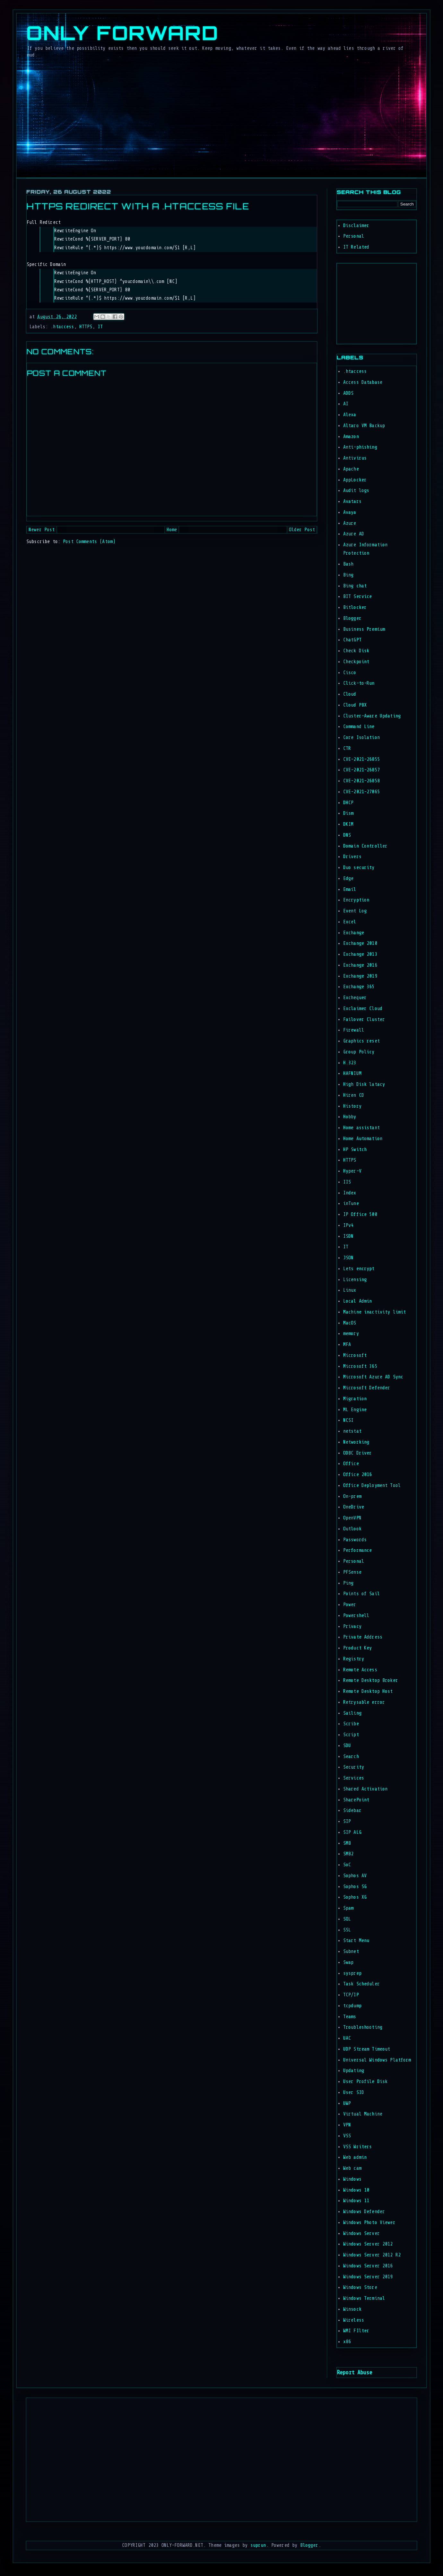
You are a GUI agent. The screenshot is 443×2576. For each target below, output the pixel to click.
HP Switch (355, 1149)
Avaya (349, 512)
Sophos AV (355, 1875)
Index (349, 1193)
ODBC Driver (357, 1453)
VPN (347, 2125)
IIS (347, 1182)
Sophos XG (355, 1897)
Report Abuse (354, 2372)
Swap (348, 1962)
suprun (258, 2545)
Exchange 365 (359, 986)
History (352, 1106)
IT (100, 327)
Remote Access (360, 1670)
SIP (347, 1821)
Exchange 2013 (360, 954)
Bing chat (355, 586)
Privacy (352, 1626)
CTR (347, 748)
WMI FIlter (356, 2331)
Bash (348, 564)
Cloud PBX (355, 705)
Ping (348, 1583)
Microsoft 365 (360, 1366)
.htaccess (62, 327)
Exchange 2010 (360, 943)
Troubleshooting (362, 2027)
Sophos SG (355, 1886)
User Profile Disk (365, 2081)
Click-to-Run (359, 683)
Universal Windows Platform (377, 2060)
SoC (347, 1865)
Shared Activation (365, 1789)
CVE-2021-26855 (361, 759)
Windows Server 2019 (368, 2277)
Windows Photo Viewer (369, 2222)
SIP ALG (352, 1832)
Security (353, 1767)
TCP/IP (351, 1995)
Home (172, 529)
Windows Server (361, 2233)
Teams (349, 2016)
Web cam (352, 2168)
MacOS (349, 1323)
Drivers (352, 856)
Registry (353, 1659)
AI (345, 404)
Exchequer (355, 997)
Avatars (352, 501)
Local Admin (357, 1301)
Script (351, 1734)
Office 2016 (357, 1474)
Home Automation (362, 1138)
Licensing (355, 1279)
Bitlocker (355, 607)
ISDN (348, 1236)
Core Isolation (361, 737)
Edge (348, 878)
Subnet (351, 1951)
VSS (347, 2136)
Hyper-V (352, 1171)
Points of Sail (361, 1593)
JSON (348, 1258)
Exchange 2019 (360, 976)
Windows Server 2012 (368, 2244)
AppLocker (355, 480)
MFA (347, 1344)
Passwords (355, 1540)
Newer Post (42, 529)
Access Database (362, 382)
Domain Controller (365, 846)
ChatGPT (352, 640)
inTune (351, 1203)
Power (349, 1604)
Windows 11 (356, 2200)
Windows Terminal (364, 2298)
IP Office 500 (360, 1214)
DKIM (348, 824)
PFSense (352, 1572)
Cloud (349, 694)
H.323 (349, 1063)
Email (349, 889)
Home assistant (361, 1127)
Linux (349, 1290)
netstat (352, 1431)
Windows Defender (364, 2211)
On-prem (352, 1496)
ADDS (348, 393)
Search (351, 1756)
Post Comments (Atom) (89, 541)
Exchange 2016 (360, 965)
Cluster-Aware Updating (372, 716)
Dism (348, 813)
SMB (347, 1843)
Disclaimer (356, 225)
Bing (348, 575)
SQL (347, 1919)
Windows (352, 2179)
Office (351, 1463)
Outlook (352, 1529)
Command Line (359, 726)
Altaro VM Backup (364, 425)
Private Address (362, 1637)
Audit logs (356, 490)
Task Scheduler (361, 1984)
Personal (353, 236)
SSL (347, 1930)
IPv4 (348, 1225)
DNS (347, 835)
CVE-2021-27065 (361, 792)
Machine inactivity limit (374, 1312)
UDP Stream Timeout (366, 2049)
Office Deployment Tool (372, 1485)
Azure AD (353, 534)
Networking (356, 1442)
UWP (347, 2103)
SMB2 (348, 1854)
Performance (357, 1550)
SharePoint (356, 1800)
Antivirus (355, 458)
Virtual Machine (362, 2114)
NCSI (348, 1420)
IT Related (356, 247)
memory (351, 1333)
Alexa (349, 415)
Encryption (356, 900)
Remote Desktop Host (368, 1691)
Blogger (352, 618)
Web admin (355, 2157)
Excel (349, 922)
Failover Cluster (364, 1019)
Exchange (353, 933)
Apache (351, 469)
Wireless (353, 2320)
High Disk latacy (364, 1084)
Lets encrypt (359, 1268)
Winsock (352, 2309)
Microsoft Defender (366, 1388)
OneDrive (353, 1507)
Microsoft (355, 1355)
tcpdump (352, 2006)
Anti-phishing (360, 447)
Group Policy (359, 1052)
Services (353, 1778)
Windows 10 (356, 2190)
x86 (347, 2341)
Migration (355, 1399)
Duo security (359, 867)
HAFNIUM (352, 1073)
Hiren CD (353, 1095)
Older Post (302, 529)
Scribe (351, 1724)
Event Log (355, 911)
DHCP (348, 802)
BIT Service (357, 596)
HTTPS (85, 327)
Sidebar (352, 1810)
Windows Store (360, 2287)
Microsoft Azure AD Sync (373, 1377)
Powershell (356, 1615)
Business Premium (364, 629)
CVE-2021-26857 (361, 770)
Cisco (349, 672)
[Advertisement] (356, 302)
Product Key (357, 1648)
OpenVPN (352, 1518)
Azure (349, 523)
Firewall (353, 1030)
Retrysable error (364, 1702)
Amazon (351, 436)
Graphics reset (361, 1041)
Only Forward (122, 33)
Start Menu (356, 1940)
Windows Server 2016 (368, 2266)
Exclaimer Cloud (362, 1008)
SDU (347, 1745)
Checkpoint (356, 661)
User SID (353, 2092)
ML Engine (355, 1409)
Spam (348, 1908)
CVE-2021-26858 (361, 781)
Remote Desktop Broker (370, 1680)
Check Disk (356, 651)
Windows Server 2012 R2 (372, 2255)
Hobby (349, 1117)
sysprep (352, 1973)
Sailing (352, 1713)
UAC (347, 2038)
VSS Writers (357, 2147)
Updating (353, 2070)
